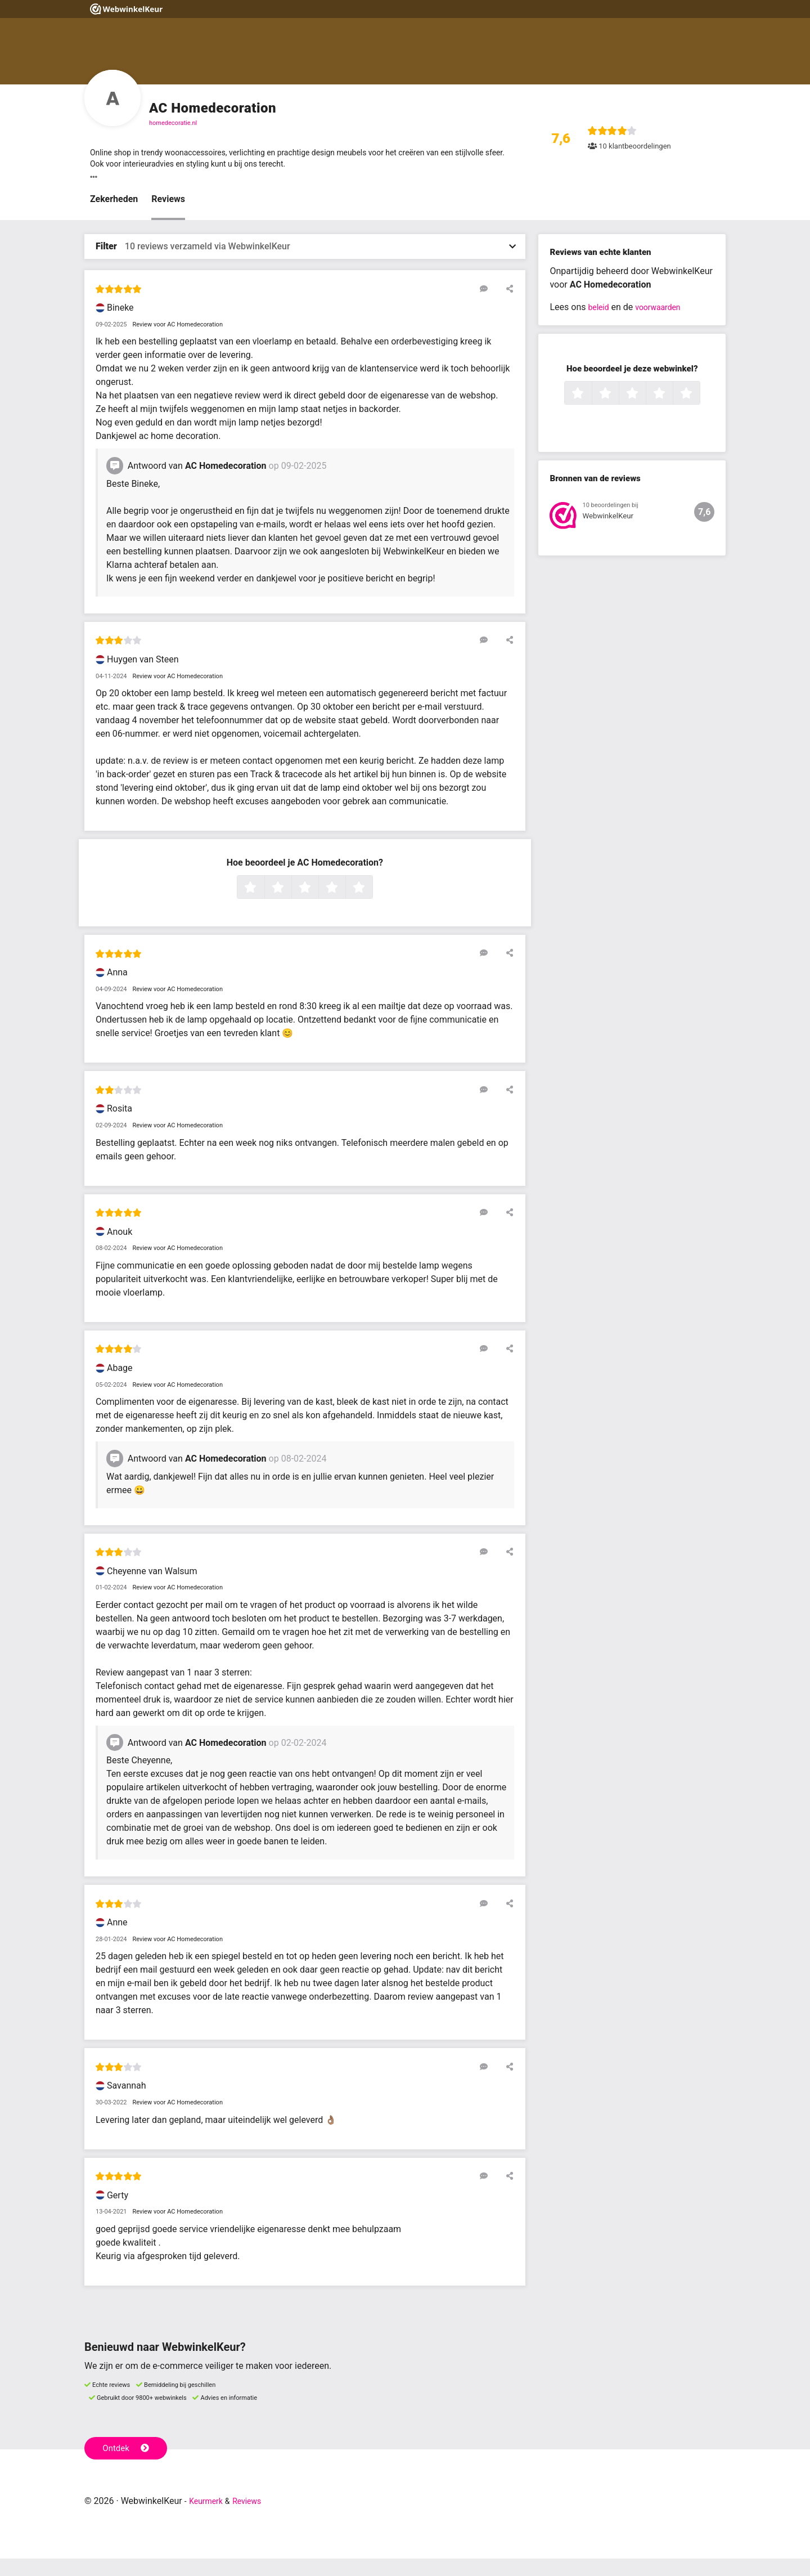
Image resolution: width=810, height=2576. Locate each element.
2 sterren (290, 905)
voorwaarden (664, 324)
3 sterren (317, 905)
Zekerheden (114, 216)
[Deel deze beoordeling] (507, 305)
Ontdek (128, 2464)
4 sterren (344, 905)
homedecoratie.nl (173, 123)
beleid (600, 324)
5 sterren (371, 905)
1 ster (263, 905)
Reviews (168, 216)
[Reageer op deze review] (491, 305)
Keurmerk (209, 2518)
